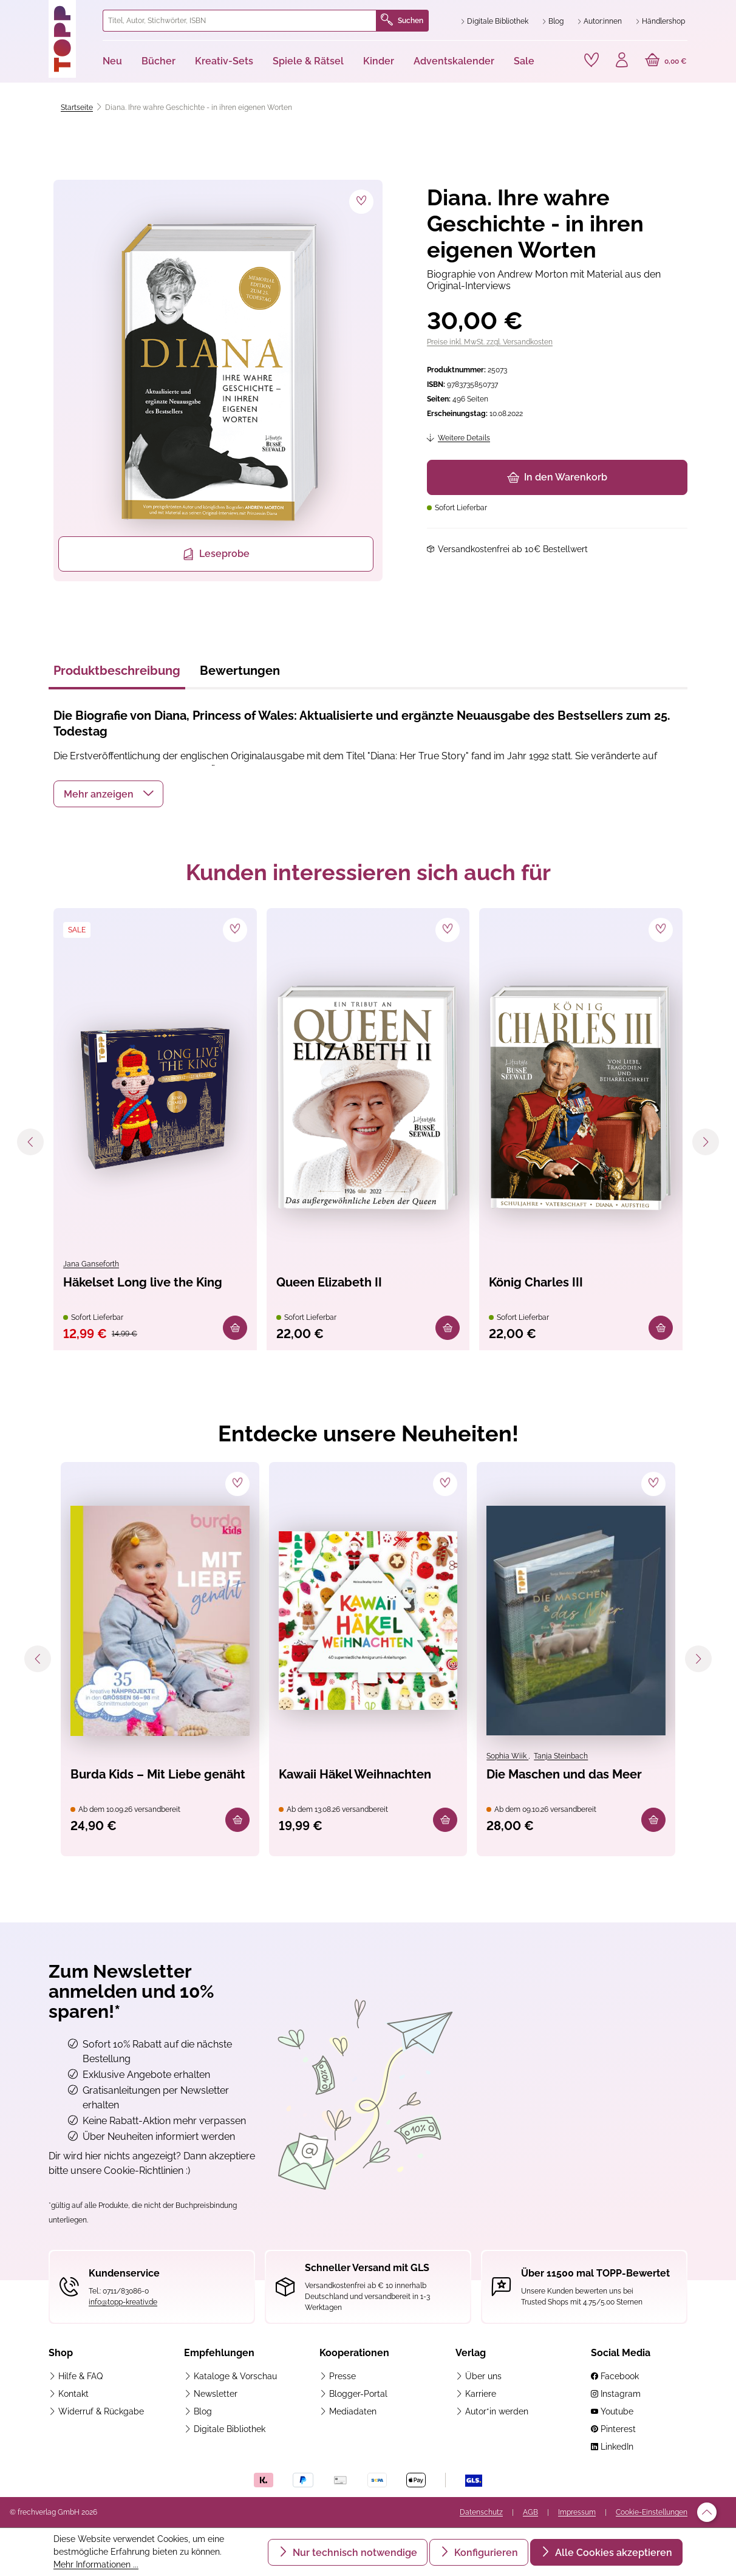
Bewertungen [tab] (240, 670)
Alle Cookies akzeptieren (612, 2552)
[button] (108, 794)
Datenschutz (481, 2512)
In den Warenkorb (557, 477)
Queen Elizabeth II (329, 1282)
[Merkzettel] (591, 60)
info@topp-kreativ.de (123, 2302)
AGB (530, 2512)
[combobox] (240, 21)
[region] (216, 380)
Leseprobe (216, 554)
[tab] (117, 674)
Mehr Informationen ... (95, 2564)
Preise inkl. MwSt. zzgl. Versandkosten (490, 342)
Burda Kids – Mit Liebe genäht (157, 1774)
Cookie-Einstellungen (651, 2512)
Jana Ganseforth (91, 1264)
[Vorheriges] (30, 1142)
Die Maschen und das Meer (564, 1774)
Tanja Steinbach (561, 1756)
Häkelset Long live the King (142, 1282)
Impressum (577, 2512)
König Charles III (536, 1282)
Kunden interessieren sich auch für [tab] (368, 872)
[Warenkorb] (665, 61)
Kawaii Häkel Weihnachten (355, 1774)
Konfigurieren (485, 2552)
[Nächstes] (705, 1142)
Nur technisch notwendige (353, 2552)
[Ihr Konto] (622, 61)
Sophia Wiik (507, 1756)
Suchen (402, 21)
